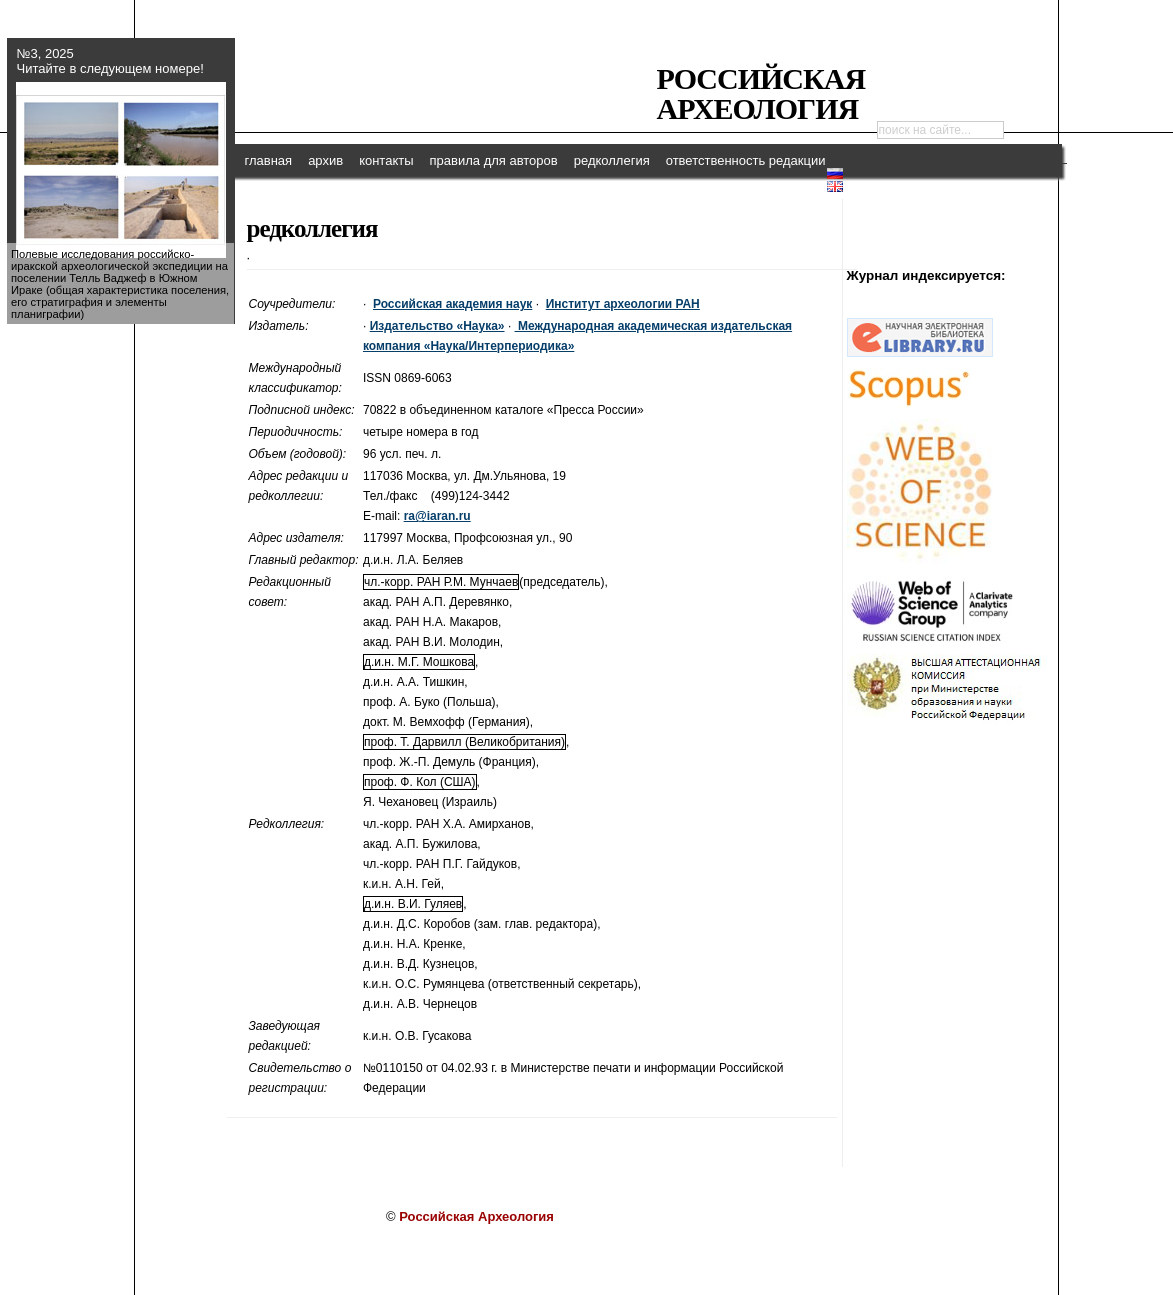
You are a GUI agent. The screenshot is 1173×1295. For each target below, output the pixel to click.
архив (325, 160)
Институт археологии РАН (623, 304)
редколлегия (612, 160)
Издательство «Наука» (437, 326)
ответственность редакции (746, 160)
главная (269, 160)
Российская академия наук (452, 304)
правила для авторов (494, 160)
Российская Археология (761, 93)
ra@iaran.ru (437, 516)
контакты (386, 160)
